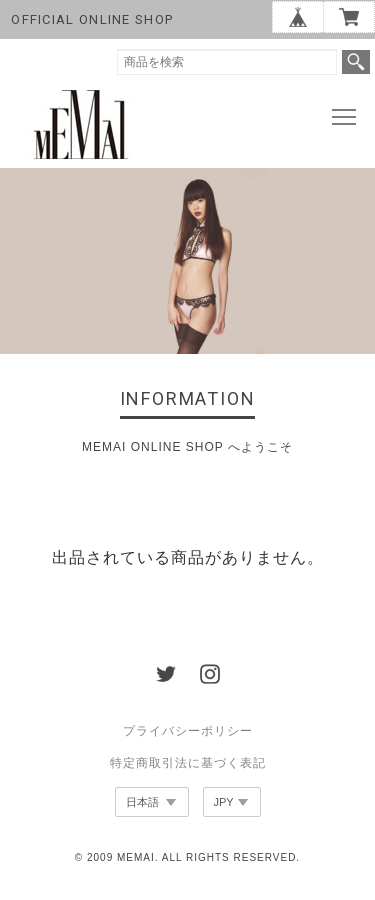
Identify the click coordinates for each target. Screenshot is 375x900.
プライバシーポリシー (188, 731)
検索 (356, 62)
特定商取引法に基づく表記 (188, 763)
